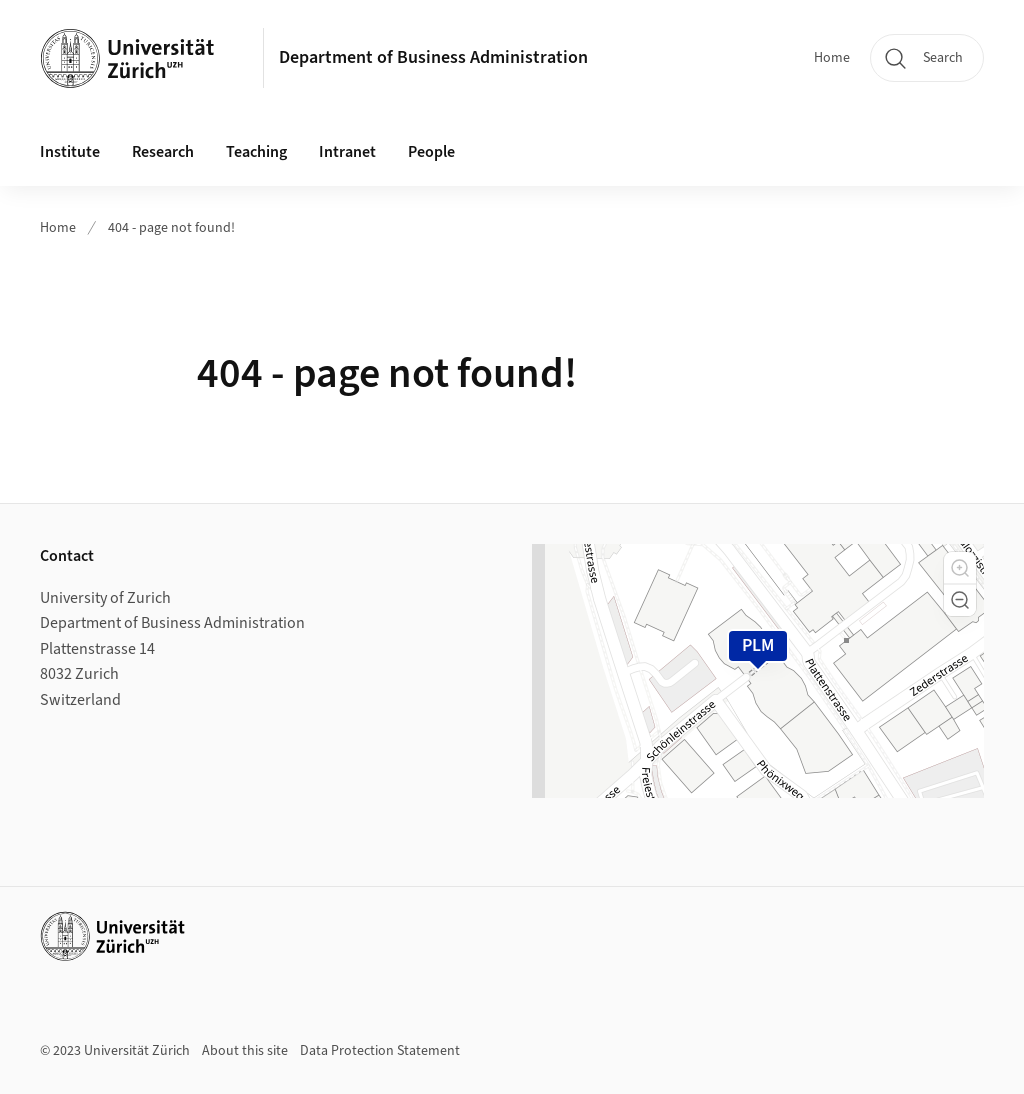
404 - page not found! (171, 228)
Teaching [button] (256, 152)
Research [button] (163, 152)
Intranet (347, 152)
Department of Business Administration (433, 57)
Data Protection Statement (380, 1051)
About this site (245, 1051)
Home (832, 58)
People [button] (431, 152)
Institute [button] (70, 152)
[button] (960, 568)
